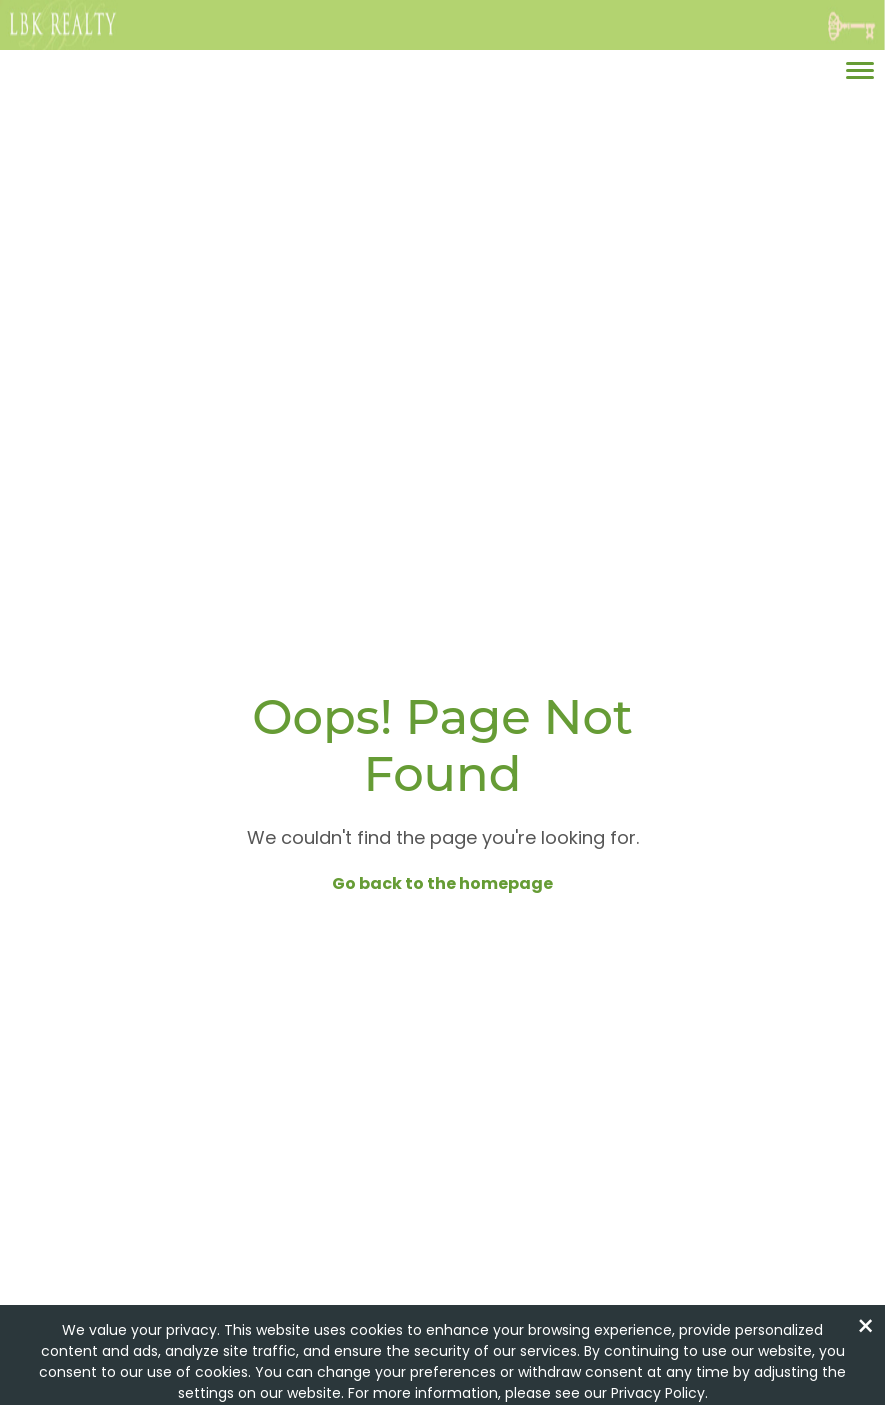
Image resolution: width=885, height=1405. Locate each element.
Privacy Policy (658, 1393)
